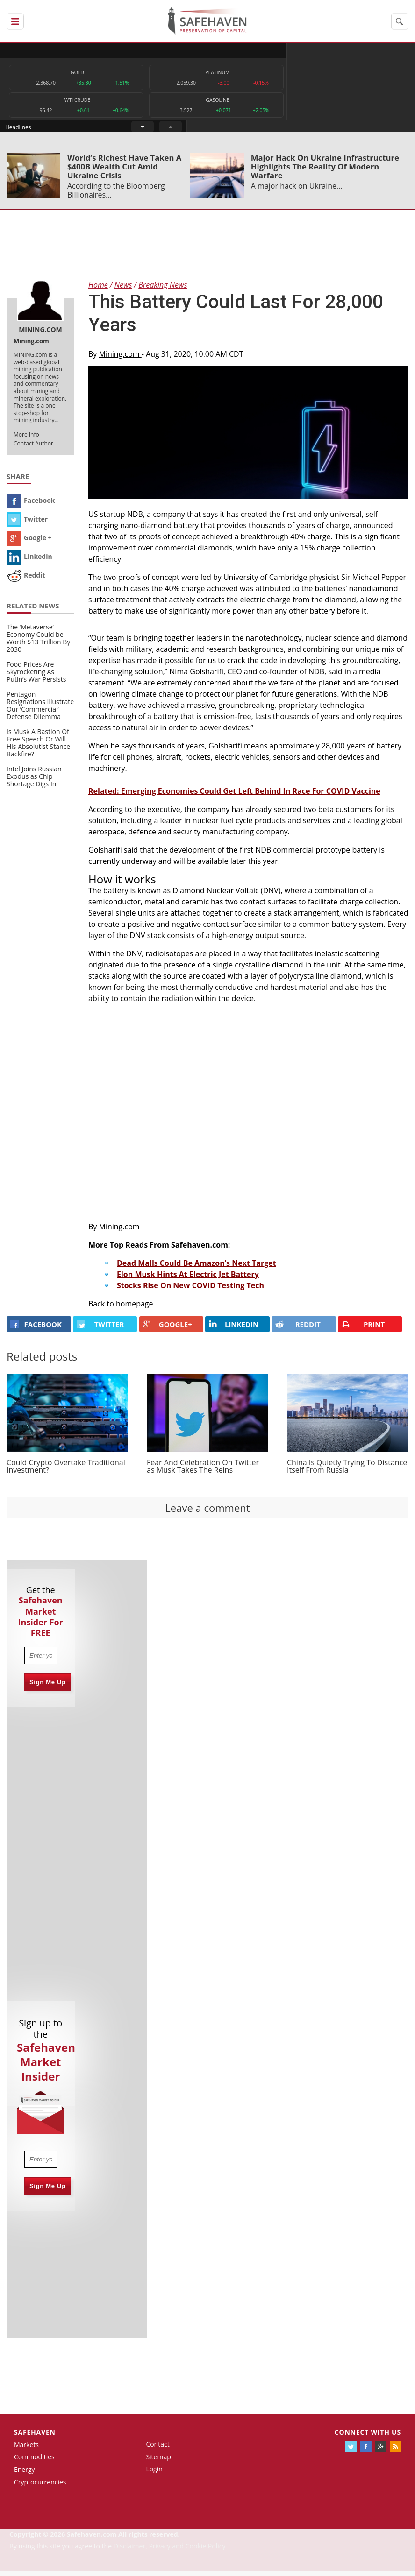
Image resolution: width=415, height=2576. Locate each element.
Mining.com (120, 358)
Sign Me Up (47, 1686)
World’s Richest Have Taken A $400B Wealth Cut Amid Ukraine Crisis (124, 171)
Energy (24, 2474)
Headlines (246, 50)
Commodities (34, 2461)
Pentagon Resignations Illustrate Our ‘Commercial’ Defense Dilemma (40, 710)
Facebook (31, 505)
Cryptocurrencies (40, 2486)
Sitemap (158, 2461)
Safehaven (35, 2436)
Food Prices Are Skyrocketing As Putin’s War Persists (36, 677)
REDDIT (298, 1329)
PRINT (363, 1329)
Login (154, 2474)
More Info (26, 439)
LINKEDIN (233, 1329)
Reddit (26, 579)
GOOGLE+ (167, 1329)
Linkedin (29, 561)
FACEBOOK (36, 1329)
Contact (157, 2448)
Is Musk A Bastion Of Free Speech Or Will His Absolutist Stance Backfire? (38, 747)
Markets (26, 2449)
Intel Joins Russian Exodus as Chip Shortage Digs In (34, 781)
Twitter (27, 523)
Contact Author (33, 448)
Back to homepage (120, 1308)
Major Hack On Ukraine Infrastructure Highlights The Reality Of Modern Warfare (325, 171)
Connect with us (368, 2436)
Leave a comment (207, 1512)
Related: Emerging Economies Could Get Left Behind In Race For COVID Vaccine (234, 796)
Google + (29, 542)
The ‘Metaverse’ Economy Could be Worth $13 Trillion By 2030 (38, 643)
